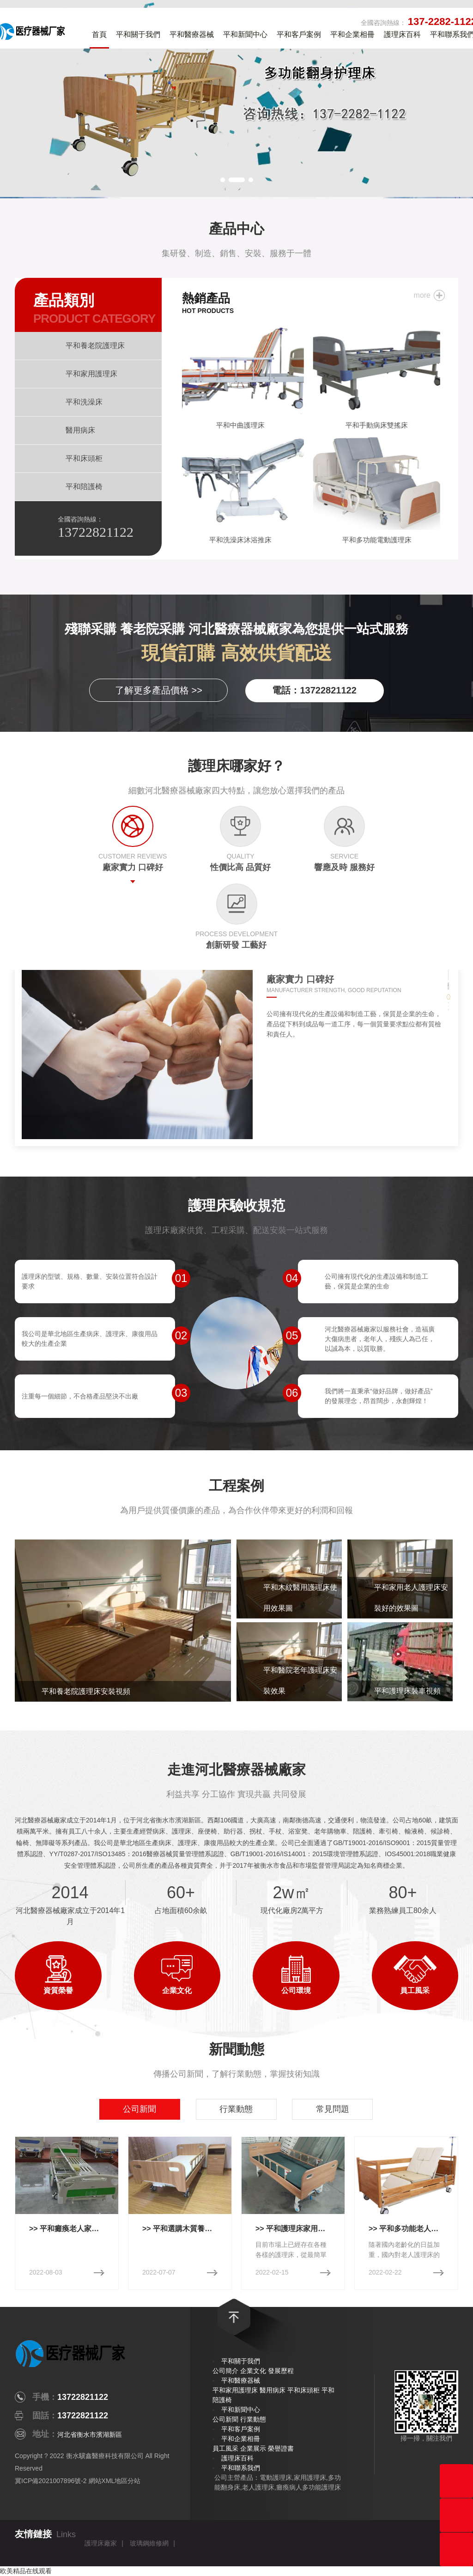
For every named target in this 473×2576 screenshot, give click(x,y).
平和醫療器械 (192, 34)
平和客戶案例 (299, 34)
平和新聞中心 (245, 34)
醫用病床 (272, 2390)
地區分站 (127, 2480)
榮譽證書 (281, 2448)
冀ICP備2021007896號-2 (51, 2480)
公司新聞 (225, 2419)
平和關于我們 (138, 34)
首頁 (99, 34)
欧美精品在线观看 (26, 2571)
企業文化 (253, 2370)
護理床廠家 (101, 2543)
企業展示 (253, 2448)
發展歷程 (281, 2370)
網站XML (102, 2480)
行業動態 (253, 2419)
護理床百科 (402, 34)
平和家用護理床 (235, 2390)
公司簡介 (225, 2370)
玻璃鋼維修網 (149, 2543)
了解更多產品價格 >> (158, 690)
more (422, 295)
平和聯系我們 (240, 2468)
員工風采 (225, 2448)
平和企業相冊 (352, 34)
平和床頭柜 (303, 2390)
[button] (222, 180)
